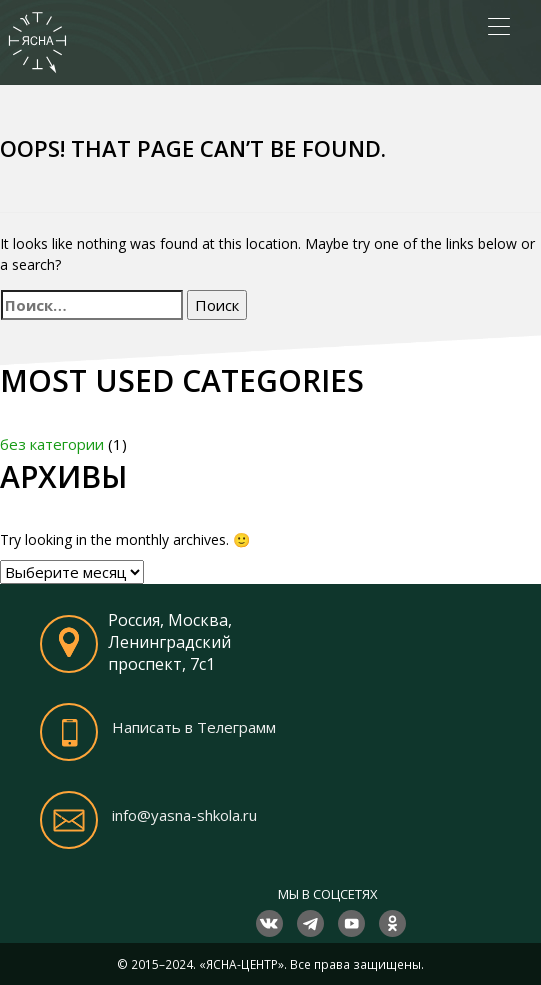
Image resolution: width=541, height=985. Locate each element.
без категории (52, 444)
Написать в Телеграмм (194, 727)
